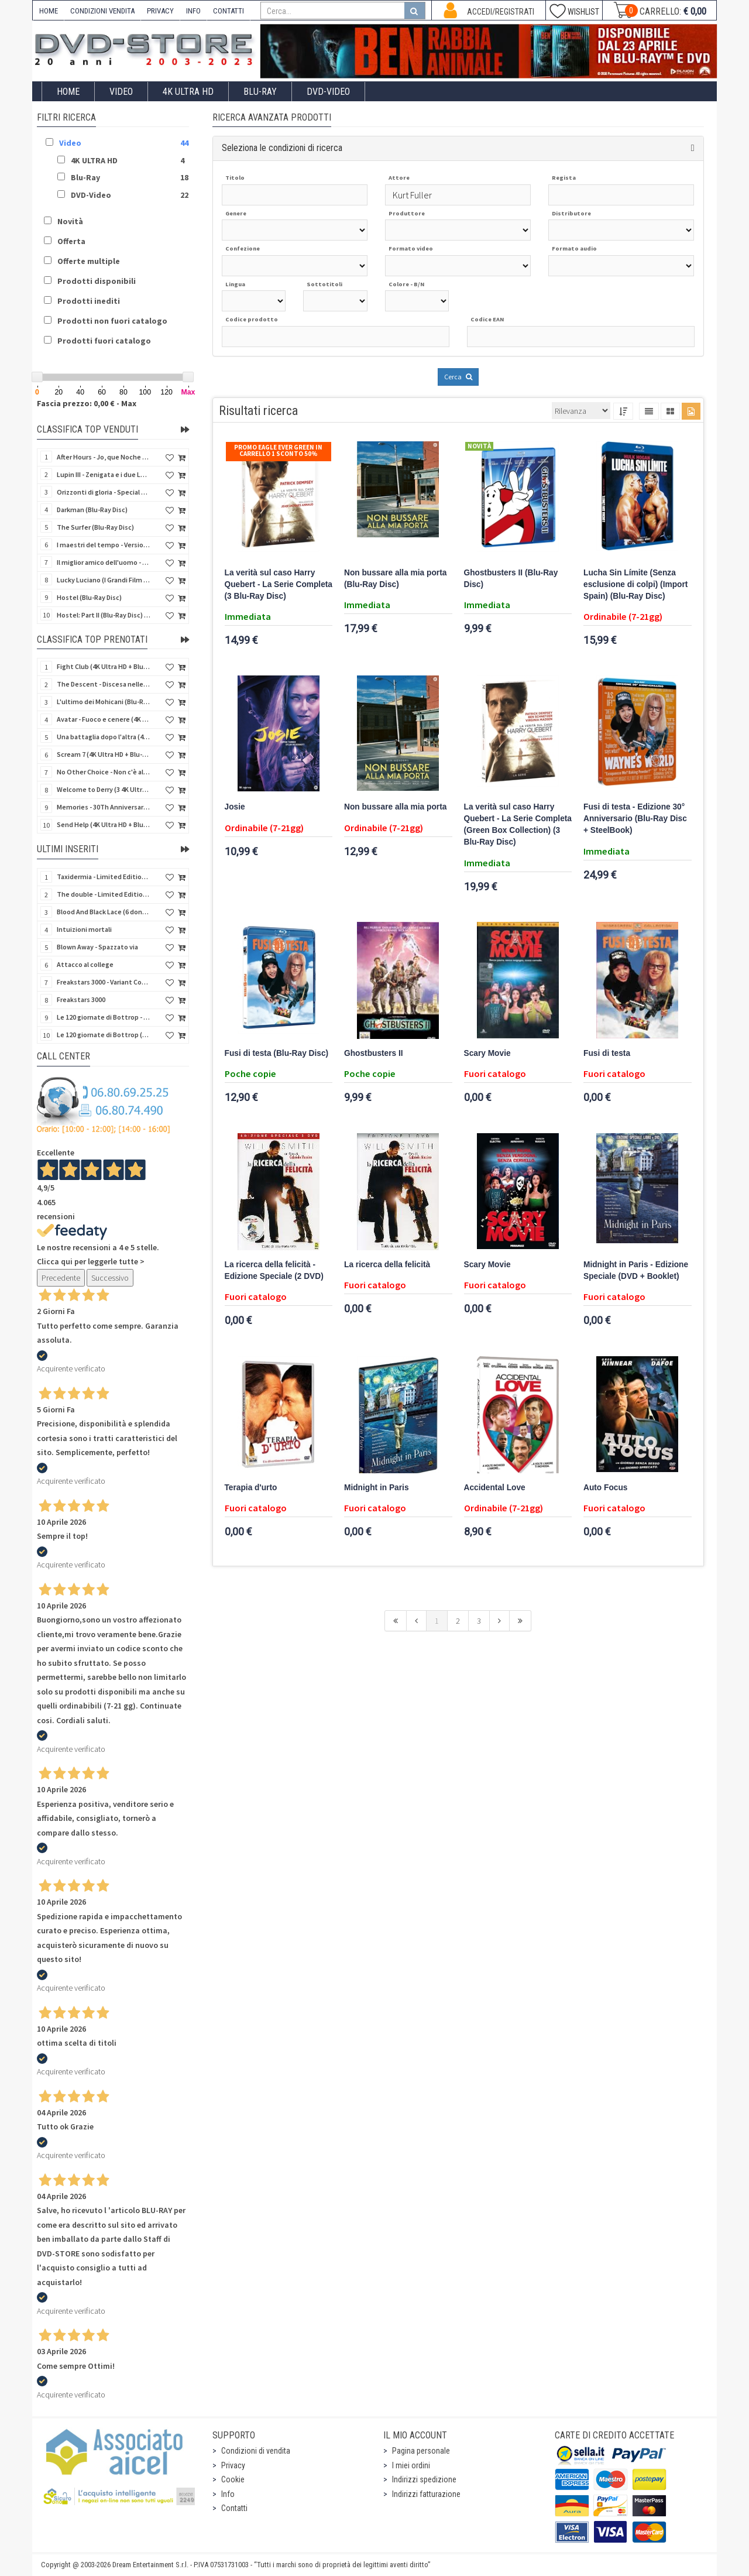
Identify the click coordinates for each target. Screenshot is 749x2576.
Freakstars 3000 (81, 999)
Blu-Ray (260, 91)
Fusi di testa (606, 1053)
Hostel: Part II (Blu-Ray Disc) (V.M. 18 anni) (103, 614)
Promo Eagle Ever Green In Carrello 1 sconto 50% (278, 450)
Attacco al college (85, 964)
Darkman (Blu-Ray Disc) (92, 509)
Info (228, 2494)
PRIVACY (160, 10)
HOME (48, 10)
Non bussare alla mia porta (395, 806)
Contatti (234, 2508)
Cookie (233, 2479)
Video (121, 91)
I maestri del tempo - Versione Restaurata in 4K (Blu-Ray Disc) (103, 544)
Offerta (71, 241)
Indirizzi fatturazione (426, 2494)
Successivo (110, 1277)
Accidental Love (494, 1487)
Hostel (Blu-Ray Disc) (89, 597)
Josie (235, 806)
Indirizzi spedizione (424, 2479)
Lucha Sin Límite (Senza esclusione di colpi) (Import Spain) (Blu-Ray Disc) (635, 584)
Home (68, 91)
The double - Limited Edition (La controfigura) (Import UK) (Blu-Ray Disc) (103, 894)
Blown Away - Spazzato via (97, 946)
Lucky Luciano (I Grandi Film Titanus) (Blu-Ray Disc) (103, 579)
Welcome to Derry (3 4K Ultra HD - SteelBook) (103, 789)
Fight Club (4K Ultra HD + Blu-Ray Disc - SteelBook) (103, 666)
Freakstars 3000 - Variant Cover (103, 981)
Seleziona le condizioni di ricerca (282, 147)
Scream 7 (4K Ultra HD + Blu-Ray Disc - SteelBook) (103, 754)
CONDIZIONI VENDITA (102, 10)
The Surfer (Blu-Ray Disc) (95, 527)
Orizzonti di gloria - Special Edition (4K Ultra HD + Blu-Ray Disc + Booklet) (103, 492)
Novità (70, 221)
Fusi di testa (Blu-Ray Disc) (277, 1053)
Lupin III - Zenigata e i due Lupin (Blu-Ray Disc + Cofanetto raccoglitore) (103, 474)
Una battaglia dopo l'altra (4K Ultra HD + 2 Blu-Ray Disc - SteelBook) (103, 736)
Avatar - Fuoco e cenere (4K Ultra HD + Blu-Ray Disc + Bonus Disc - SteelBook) (103, 719)
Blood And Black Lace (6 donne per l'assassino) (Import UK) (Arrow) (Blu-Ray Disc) (103, 911)
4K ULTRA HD (188, 91)
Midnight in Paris (376, 1487)
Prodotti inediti (88, 301)
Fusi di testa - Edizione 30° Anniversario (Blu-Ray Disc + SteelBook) (635, 818)
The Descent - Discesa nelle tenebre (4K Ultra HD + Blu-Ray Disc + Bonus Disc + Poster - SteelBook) (103, 684)
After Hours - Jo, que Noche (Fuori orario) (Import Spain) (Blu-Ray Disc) (103, 456)
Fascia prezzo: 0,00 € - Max (86, 403)
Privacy (233, 2465)
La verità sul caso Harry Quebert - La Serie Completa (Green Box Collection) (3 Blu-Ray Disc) (518, 824)
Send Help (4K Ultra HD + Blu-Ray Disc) (103, 824)
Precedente (61, 1277)
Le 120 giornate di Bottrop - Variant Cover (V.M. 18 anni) (103, 1017)
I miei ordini (411, 2465)
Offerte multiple (88, 261)
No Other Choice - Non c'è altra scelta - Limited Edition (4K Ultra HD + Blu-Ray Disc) (103, 771)
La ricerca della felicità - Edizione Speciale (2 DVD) (274, 1270)
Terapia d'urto (251, 1487)
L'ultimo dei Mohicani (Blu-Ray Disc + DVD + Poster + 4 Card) (103, 701)
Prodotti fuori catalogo (104, 340)
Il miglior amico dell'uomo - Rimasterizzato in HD (103, 562)
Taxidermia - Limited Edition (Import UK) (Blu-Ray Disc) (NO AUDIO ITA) (103, 876)
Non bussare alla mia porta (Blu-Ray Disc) (395, 578)
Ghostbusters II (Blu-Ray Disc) (511, 578)
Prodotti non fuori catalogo (112, 320)
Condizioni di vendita (255, 2450)
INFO (193, 10)
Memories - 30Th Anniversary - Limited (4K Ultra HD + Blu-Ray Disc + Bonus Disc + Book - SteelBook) (103, 806)
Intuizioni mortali (84, 929)
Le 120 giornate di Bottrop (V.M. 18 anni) (103, 1034)
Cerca (458, 376)
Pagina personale (421, 2450)
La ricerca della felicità (387, 1264)
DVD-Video (328, 91)
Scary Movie (487, 1053)
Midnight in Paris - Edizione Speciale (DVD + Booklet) (635, 1270)
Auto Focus (605, 1487)
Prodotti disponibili (96, 281)
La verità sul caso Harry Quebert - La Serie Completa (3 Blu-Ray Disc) (279, 584)
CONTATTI (228, 10)
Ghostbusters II (373, 1053)
